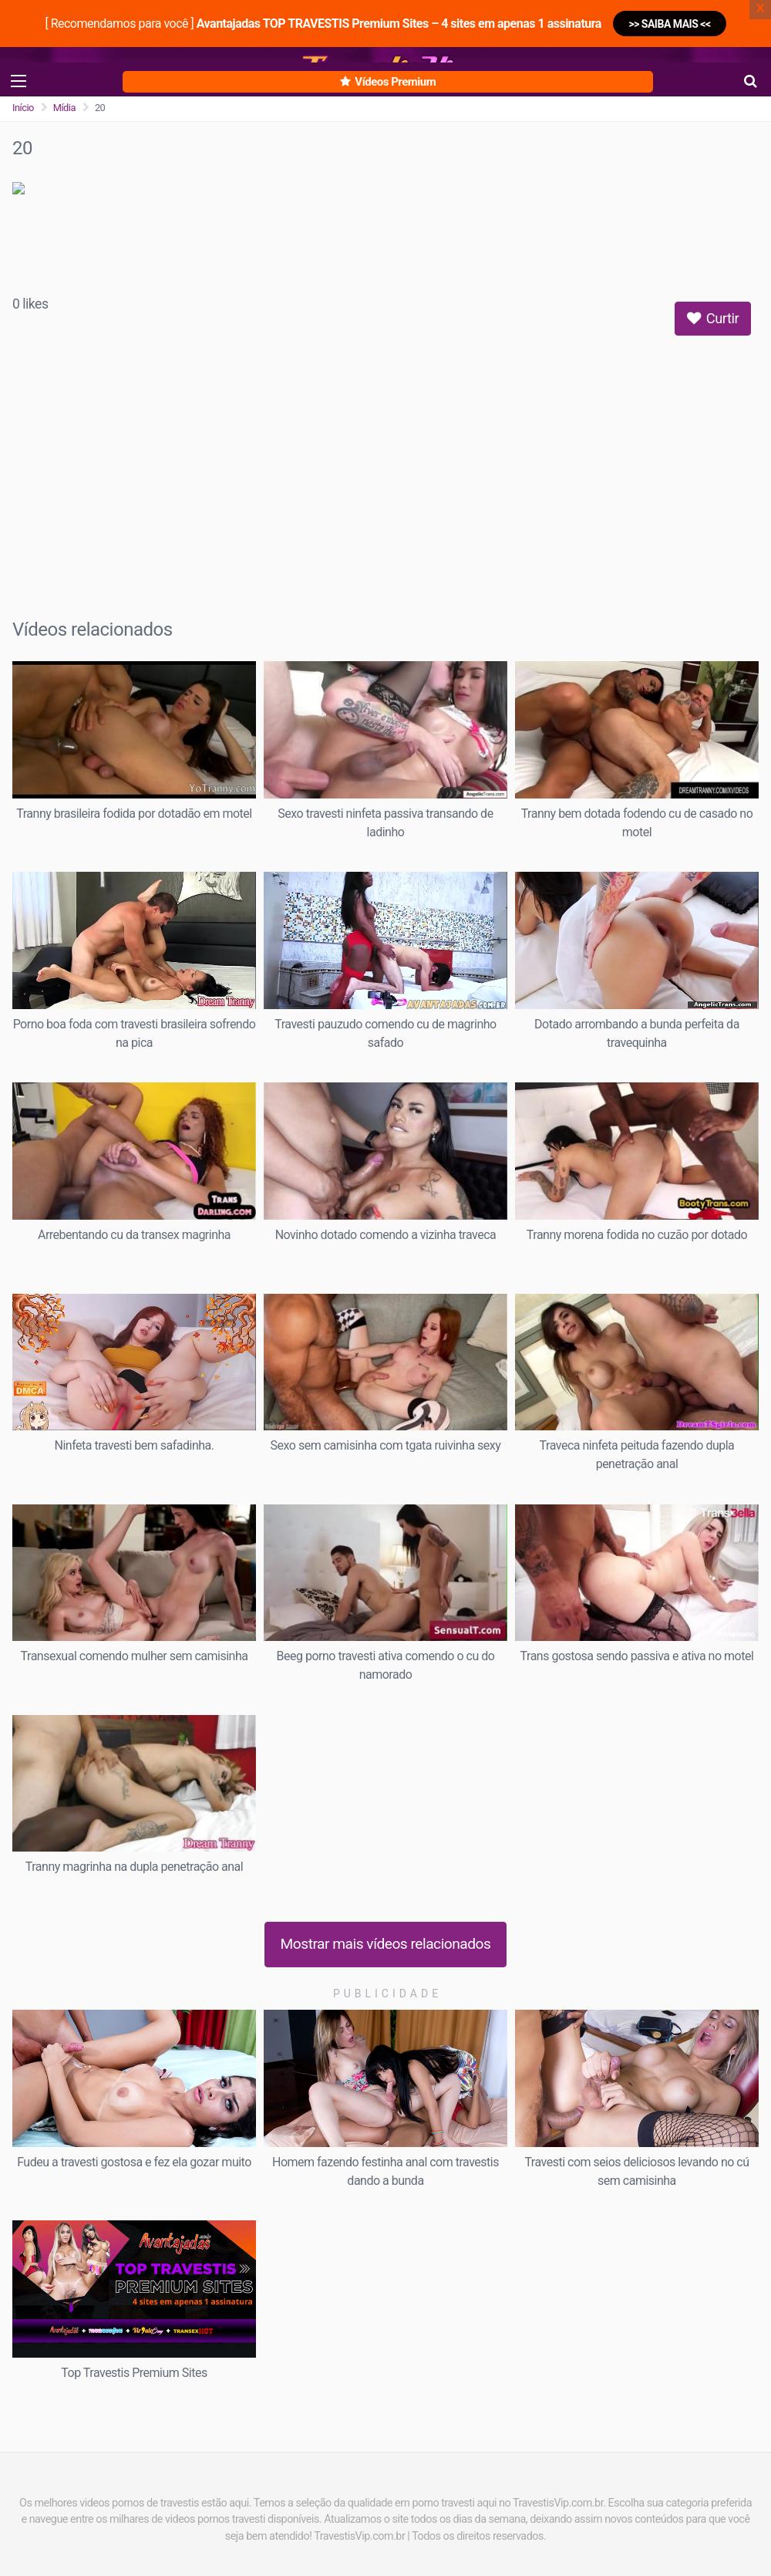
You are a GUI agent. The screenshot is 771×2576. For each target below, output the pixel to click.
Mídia (64, 107)
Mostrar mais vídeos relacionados (386, 1944)
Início (23, 107)
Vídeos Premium (388, 82)
